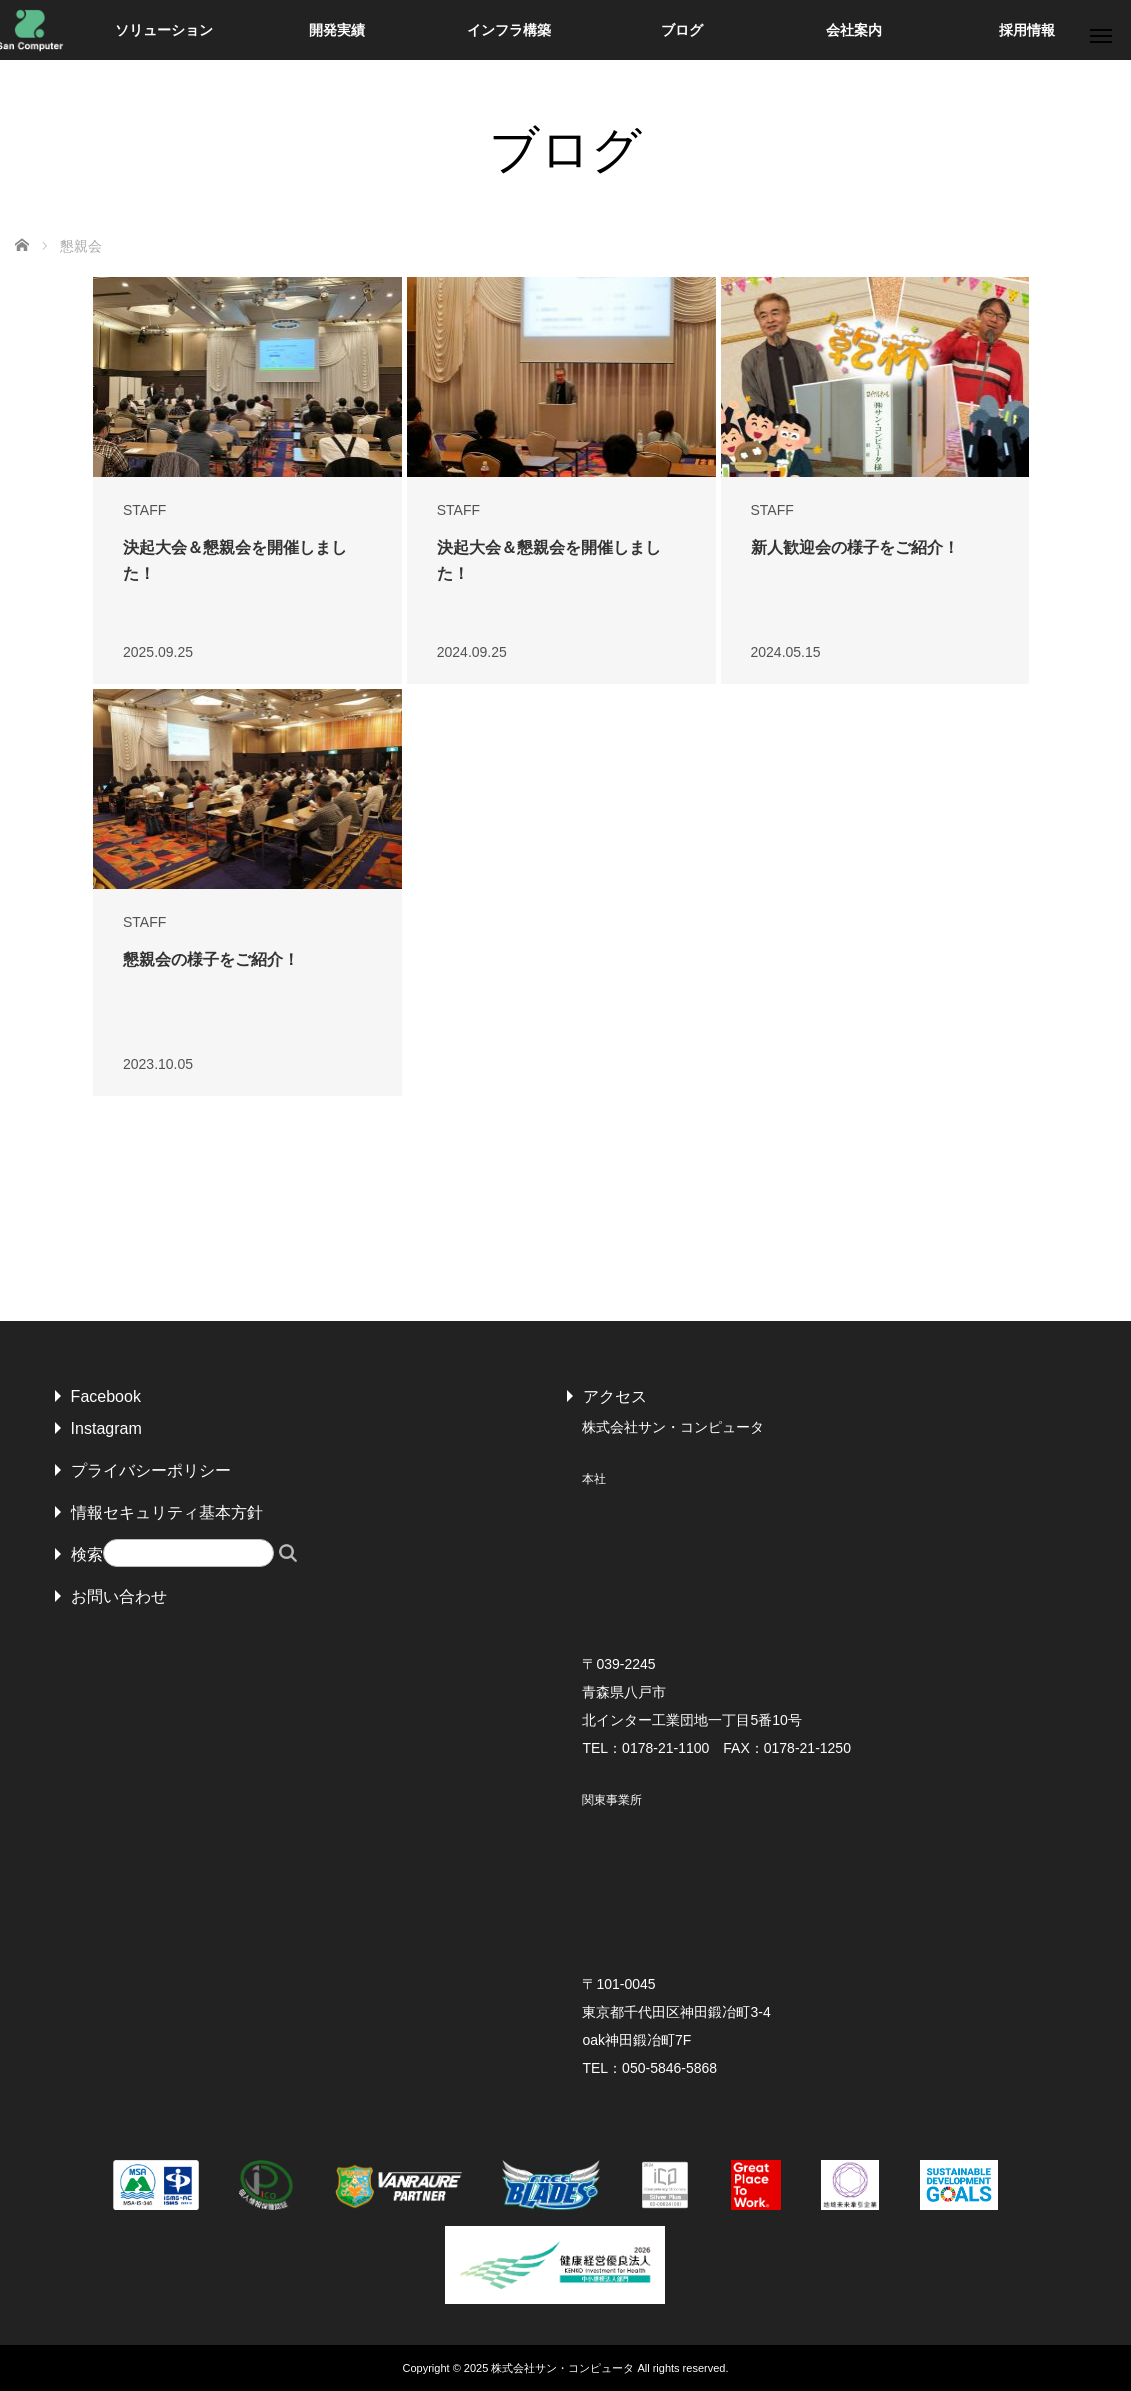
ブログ (682, 30)
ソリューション (164, 30)
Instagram (106, 1428)
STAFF (144, 510)
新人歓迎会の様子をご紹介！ (855, 547)
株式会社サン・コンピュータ (562, 2368)
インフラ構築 (509, 30)
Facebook (106, 1396)
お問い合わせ (119, 1596)
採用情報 (1027, 30)
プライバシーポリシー (151, 1470)
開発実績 (337, 30)
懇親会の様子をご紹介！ (211, 959)
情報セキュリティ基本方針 (167, 1512)
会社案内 (854, 30)
